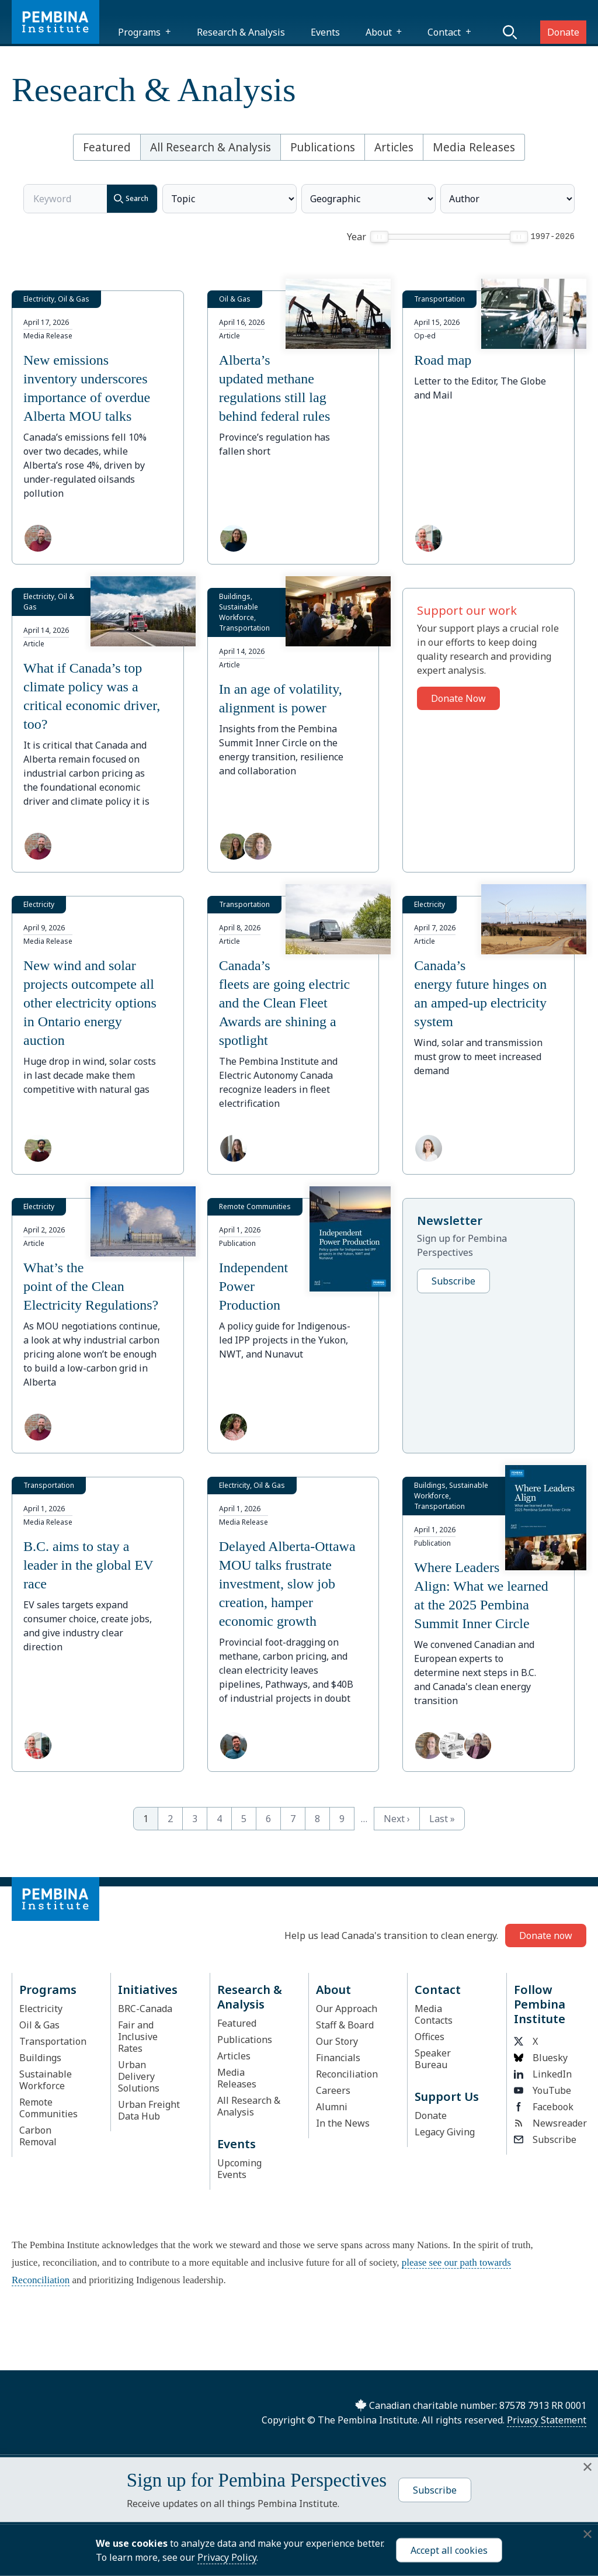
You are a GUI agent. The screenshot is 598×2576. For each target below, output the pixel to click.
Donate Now (458, 698)
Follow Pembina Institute (539, 2004)
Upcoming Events (239, 2168)
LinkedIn (543, 2074)
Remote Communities (48, 2108)
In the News (343, 2123)
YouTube (542, 2090)
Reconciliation (347, 2074)
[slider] (379, 237)
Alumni (331, 2106)
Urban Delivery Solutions (138, 2076)
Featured (107, 147)
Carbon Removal (38, 2136)
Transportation (52, 2041)
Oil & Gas (39, 2024)
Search (127, 198)
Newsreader (546, 2123)
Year (356, 236)
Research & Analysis (241, 32)
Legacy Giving (445, 2131)
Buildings (40, 2057)
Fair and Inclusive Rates (138, 2036)
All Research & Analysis (210, 147)
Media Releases (474, 147)
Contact (444, 32)
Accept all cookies (449, 2550)
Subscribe (453, 1281)
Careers (333, 2090)
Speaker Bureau (433, 2059)
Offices (429, 2036)
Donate (563, 32)
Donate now (545, 1935)
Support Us (447, 2096)
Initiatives (148, 1989)
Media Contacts (434, 2014)
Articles (393, 147)
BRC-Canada (145, 2008)
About (379, 32)
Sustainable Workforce (45, 2080)
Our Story (337, 2041)
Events (325, 32)
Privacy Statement (546, 2420)
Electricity (40, 2008)
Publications (322, 147)
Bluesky (541, 2057)
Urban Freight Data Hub (149, 2110)
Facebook (543, 2107)
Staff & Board (345, 2024)
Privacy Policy (226, 2557)
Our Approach (346, 2008)
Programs (139, 32)
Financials (338, 2057)
